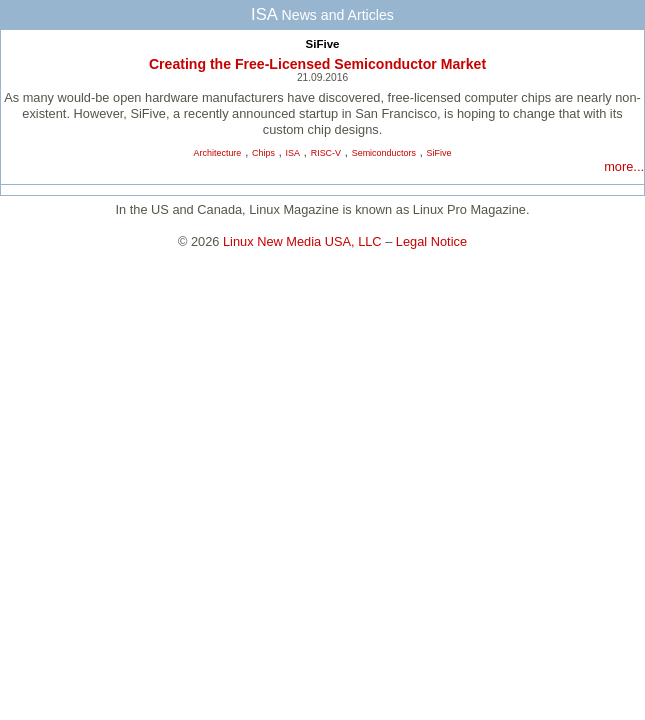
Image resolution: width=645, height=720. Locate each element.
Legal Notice (431, 241)
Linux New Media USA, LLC (302, 241)
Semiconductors (384, 153)
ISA (293, 153)
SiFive (323, 44)
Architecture (218, 153)
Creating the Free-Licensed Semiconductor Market (317, 64)
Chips (263, 153)
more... (624, 166)
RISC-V (326, 153)
